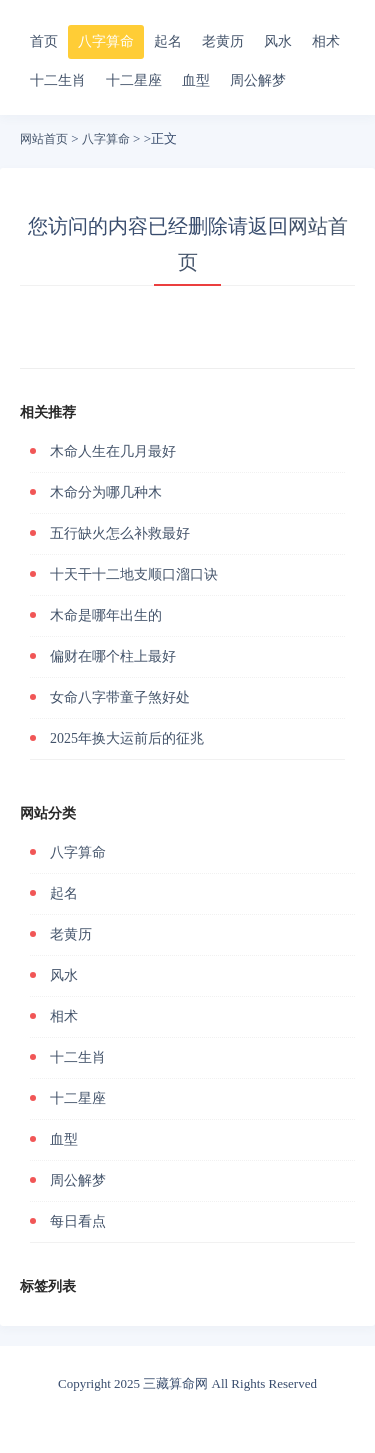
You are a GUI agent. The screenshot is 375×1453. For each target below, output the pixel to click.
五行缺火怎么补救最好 (120, 533)
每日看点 (78, 1221)
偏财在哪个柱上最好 (113, 656)
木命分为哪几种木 (106, 492)
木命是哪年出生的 (106, 615)
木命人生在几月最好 (113, 451)
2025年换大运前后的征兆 (127, 738)
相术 (326, 41)
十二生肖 (58, 80)
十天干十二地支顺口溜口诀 (134, 574)
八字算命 (106, 41)
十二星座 (134, 80)
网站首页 (44, 139)
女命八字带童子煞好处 (120, 697)
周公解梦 (258, 80)
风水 (278, 41)
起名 (168, 41)
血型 (196, 80)
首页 (44, 41)
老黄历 (223, 41)
